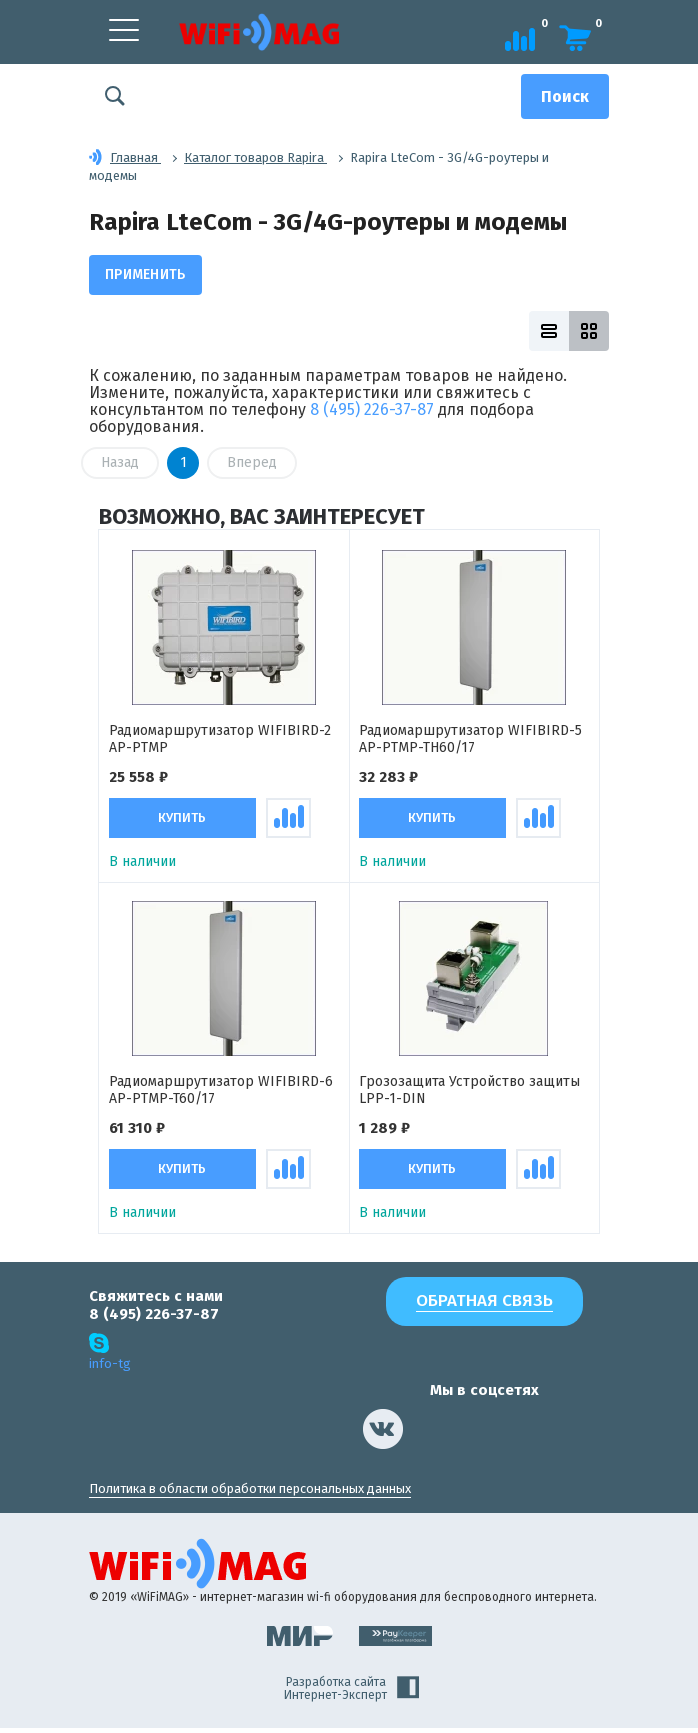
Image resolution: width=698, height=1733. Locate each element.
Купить (182, 819)
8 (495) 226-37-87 (372, 409)
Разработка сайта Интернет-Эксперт (351, 1693)
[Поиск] (565, 96)
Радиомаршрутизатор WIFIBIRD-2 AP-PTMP (220, 740)
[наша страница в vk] (383, 1433)
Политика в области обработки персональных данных (250, 1492)
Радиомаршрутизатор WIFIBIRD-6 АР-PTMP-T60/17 (221, 1093)
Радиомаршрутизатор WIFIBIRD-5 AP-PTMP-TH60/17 (470, 740)
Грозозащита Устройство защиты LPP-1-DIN (469, 1093)
